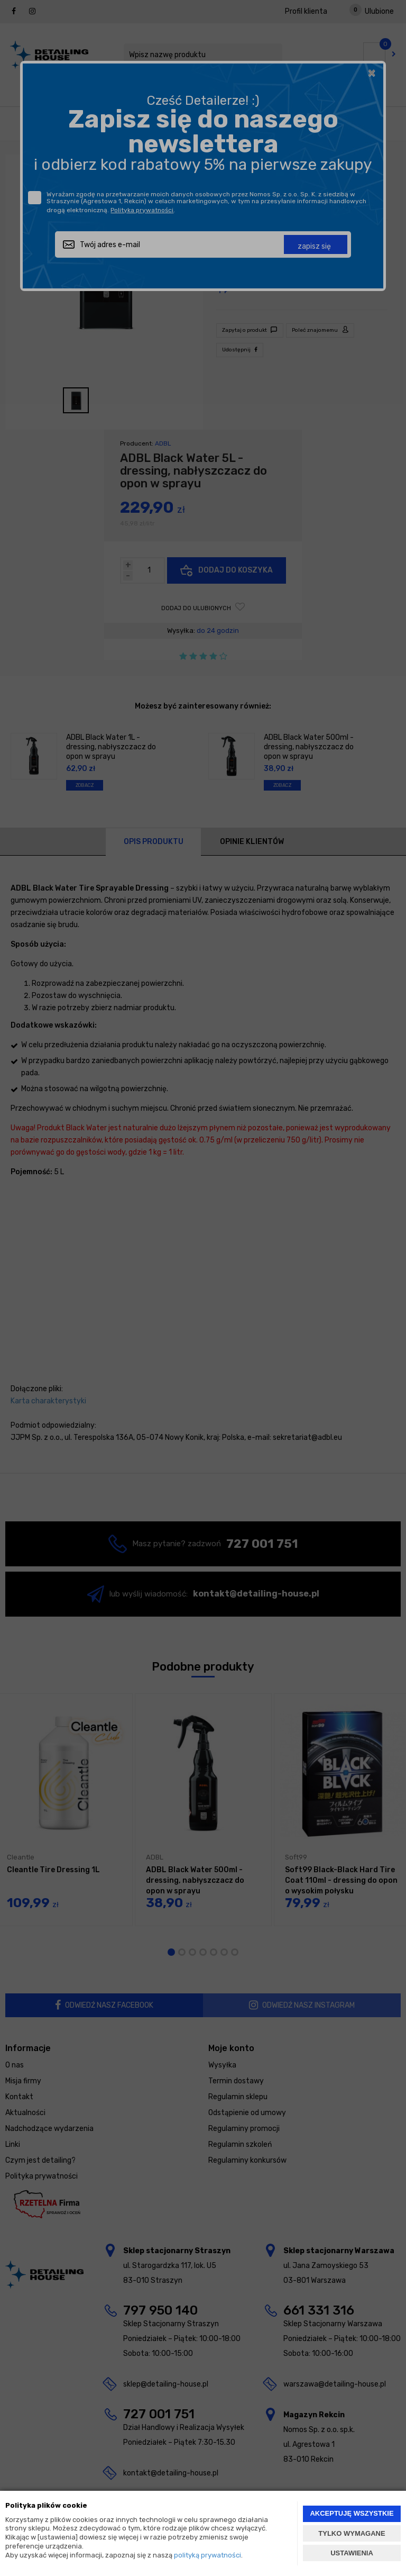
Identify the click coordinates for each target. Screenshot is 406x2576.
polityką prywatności (207, 2555)
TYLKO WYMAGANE (351, 2533)
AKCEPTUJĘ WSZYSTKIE (351, 2513)
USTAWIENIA (351, 2553)
